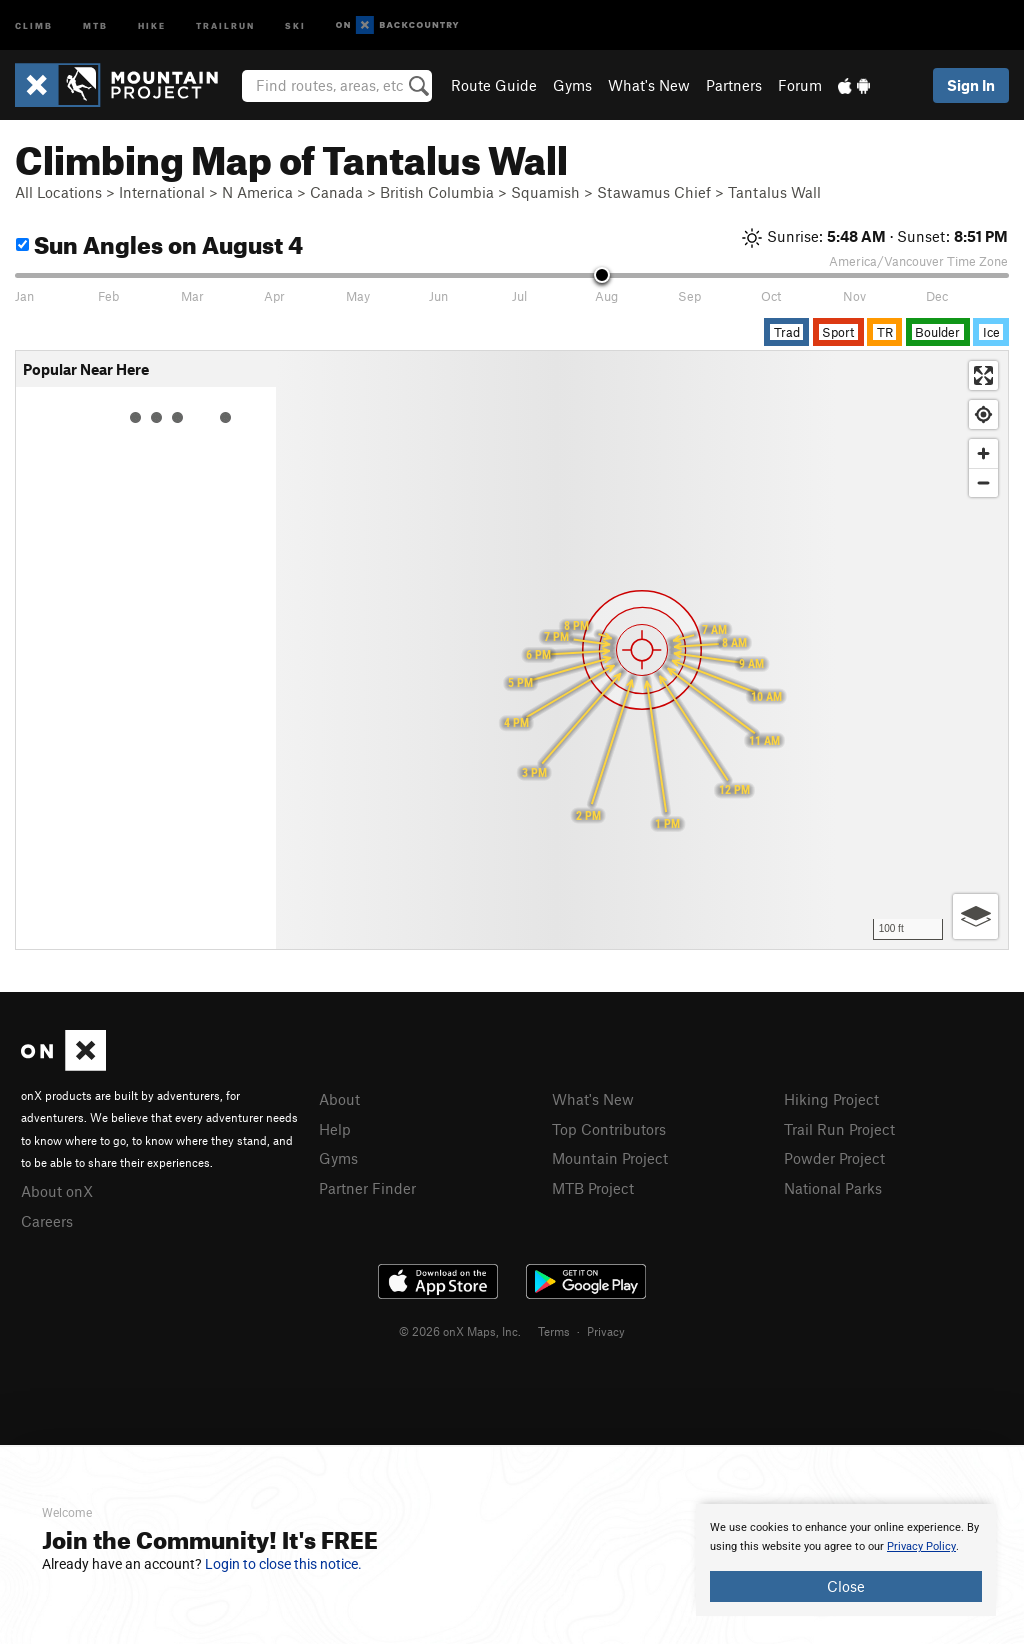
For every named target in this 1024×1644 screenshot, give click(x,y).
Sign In (971, 85)
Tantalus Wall (774, 192)
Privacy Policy (921, 1546)
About (339, 1099)
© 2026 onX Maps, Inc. (460, 1331)
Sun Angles (159, 241)
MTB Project (593, 1188)
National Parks (833, 1188)
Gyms (572, 85)
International (162, 192)
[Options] (975, 916)
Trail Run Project (839, 1129)
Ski (295, 24)
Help (335, 1129)
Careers (47, 1221)
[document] (846, 1560)
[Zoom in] (983, 453)
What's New (649, 85)
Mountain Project (610, 1158)
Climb (34, 24)
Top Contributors (609, 1129)
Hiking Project (831, 1099)
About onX (57, 1191)
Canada (336, 192)
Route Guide (494, 85)
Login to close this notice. (283, 1564)
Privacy (606, 1331)
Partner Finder (367, 1188)
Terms (554, 1331)
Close (846, 1586)
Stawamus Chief (654, 192)
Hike (152, 24)
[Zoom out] (983, 482)
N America (257, 192)
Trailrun (225, 24)
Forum (800, 85)
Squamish (545, 192)
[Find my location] (983, 414)
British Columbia (437, 192)
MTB (95, 24)
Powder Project (834, 1158)
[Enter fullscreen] (983, 375)
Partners (734, 85)
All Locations (58, 192)
